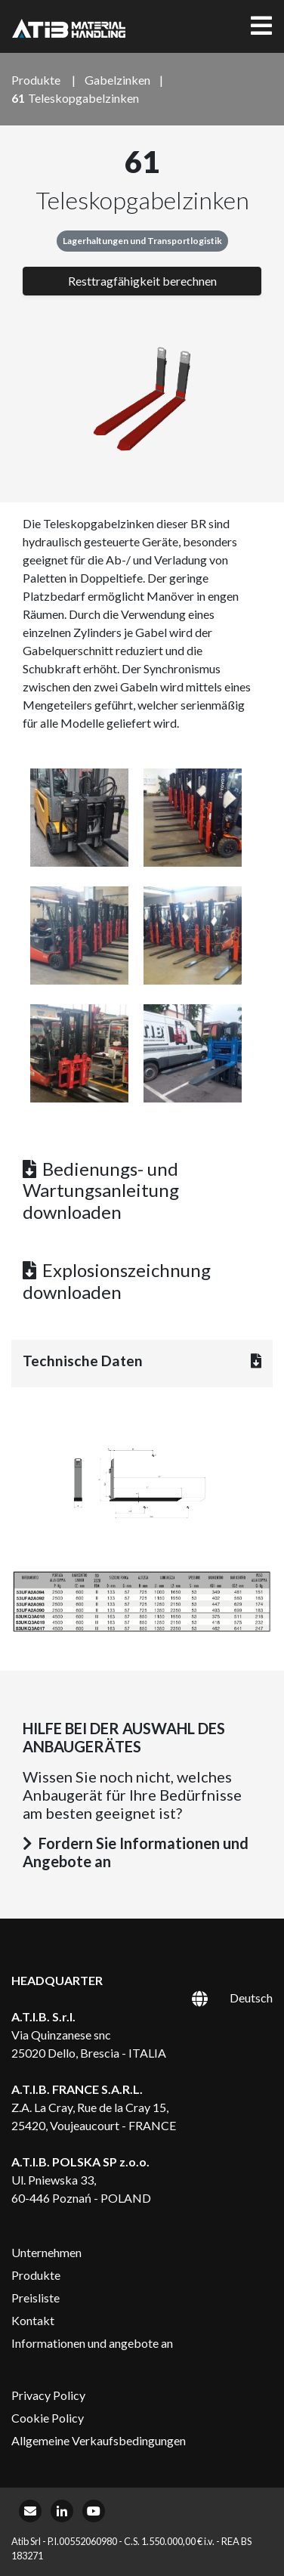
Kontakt (32, 2320)
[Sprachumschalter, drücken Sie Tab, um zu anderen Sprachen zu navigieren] (215, 1997)
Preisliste (35, 2297)
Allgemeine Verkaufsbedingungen (98, 2440)
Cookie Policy (47, 2418)
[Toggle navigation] (261, 26)
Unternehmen (46, 2252)
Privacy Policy (48, 2395)
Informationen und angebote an (92, 2343)
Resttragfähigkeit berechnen (142, 281)
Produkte (35, 2275)
